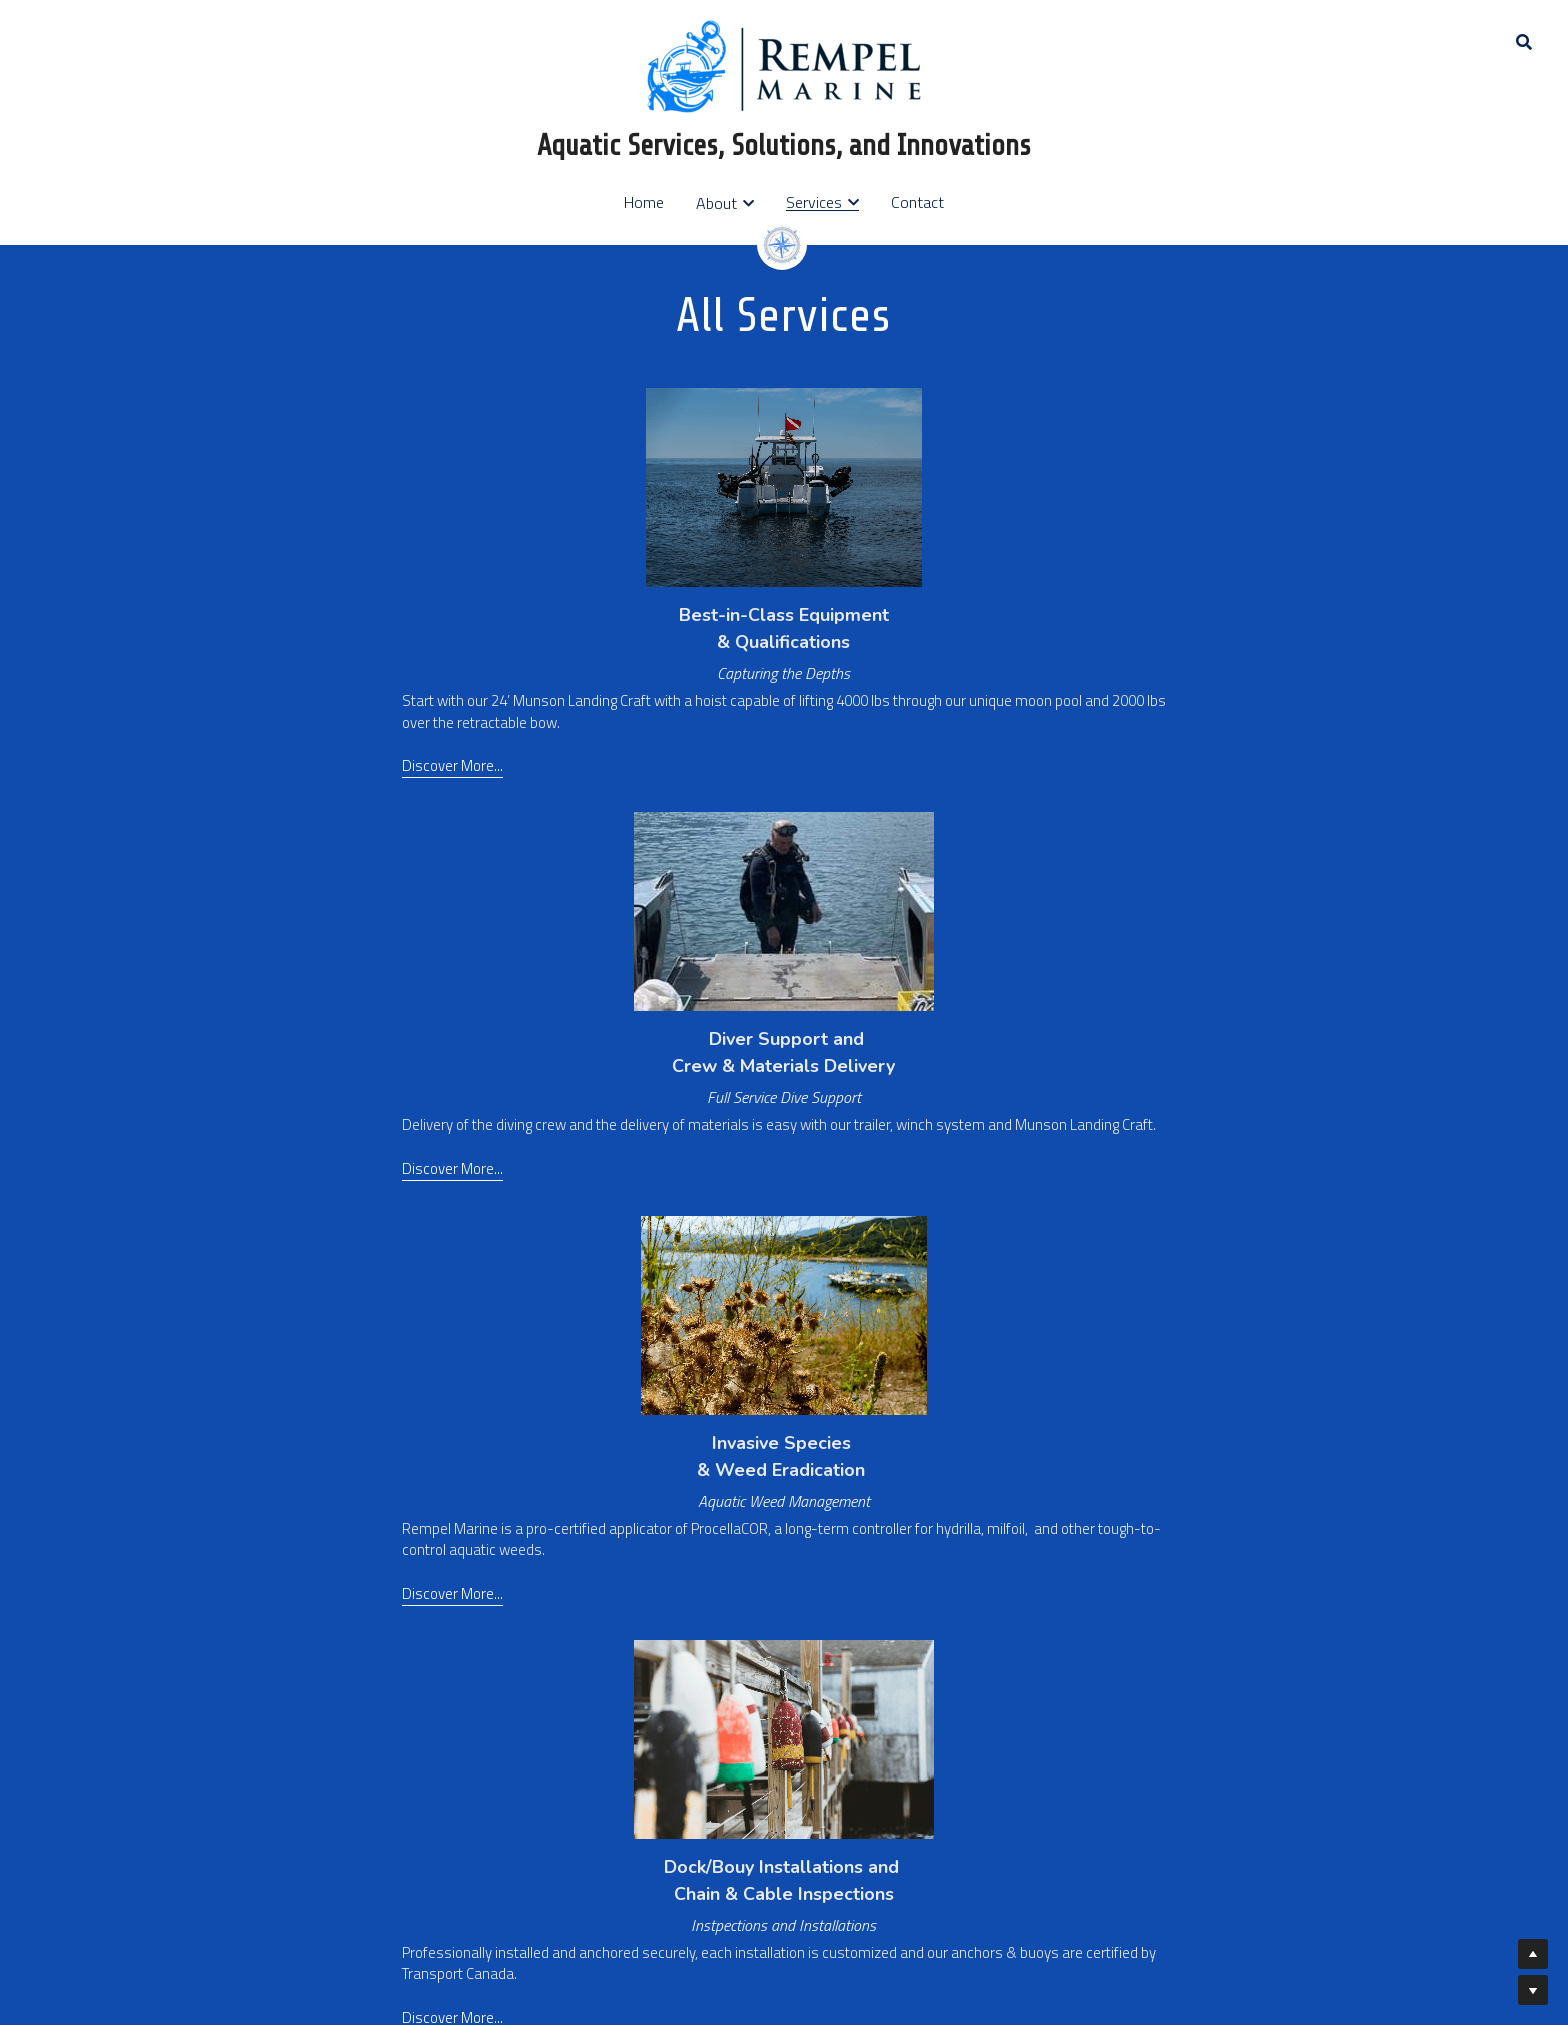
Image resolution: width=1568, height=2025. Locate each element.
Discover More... (247, 1153)
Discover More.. (246, 1602)
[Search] (1524, 42)
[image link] (784, 64)
